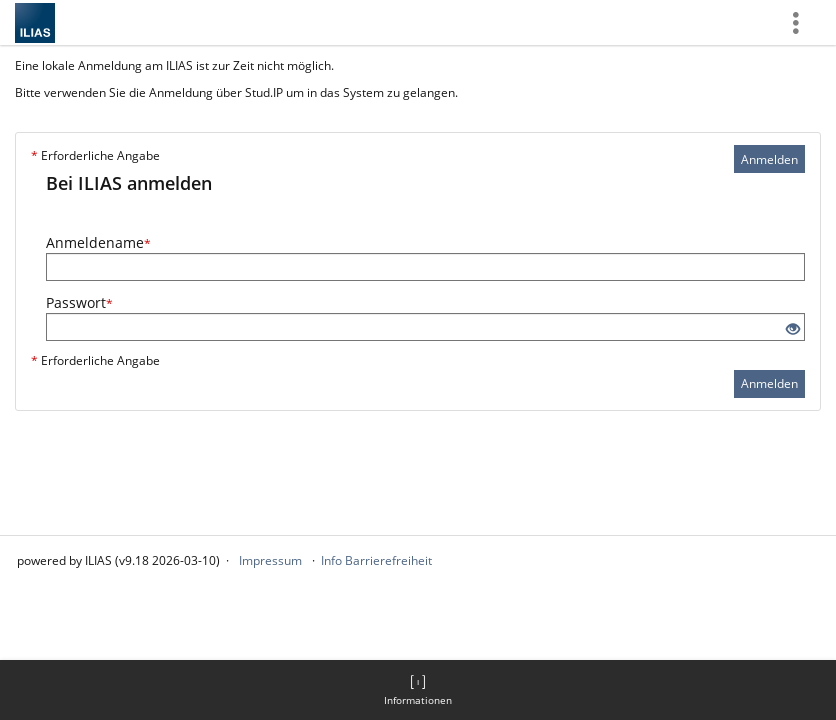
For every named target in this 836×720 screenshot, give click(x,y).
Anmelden (769, 159)
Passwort (79, 302)
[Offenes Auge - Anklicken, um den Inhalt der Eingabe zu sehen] (793, 329)
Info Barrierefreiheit (376, 560)
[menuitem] (418, 690)
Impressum (270, 560)
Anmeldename (98, 242)
